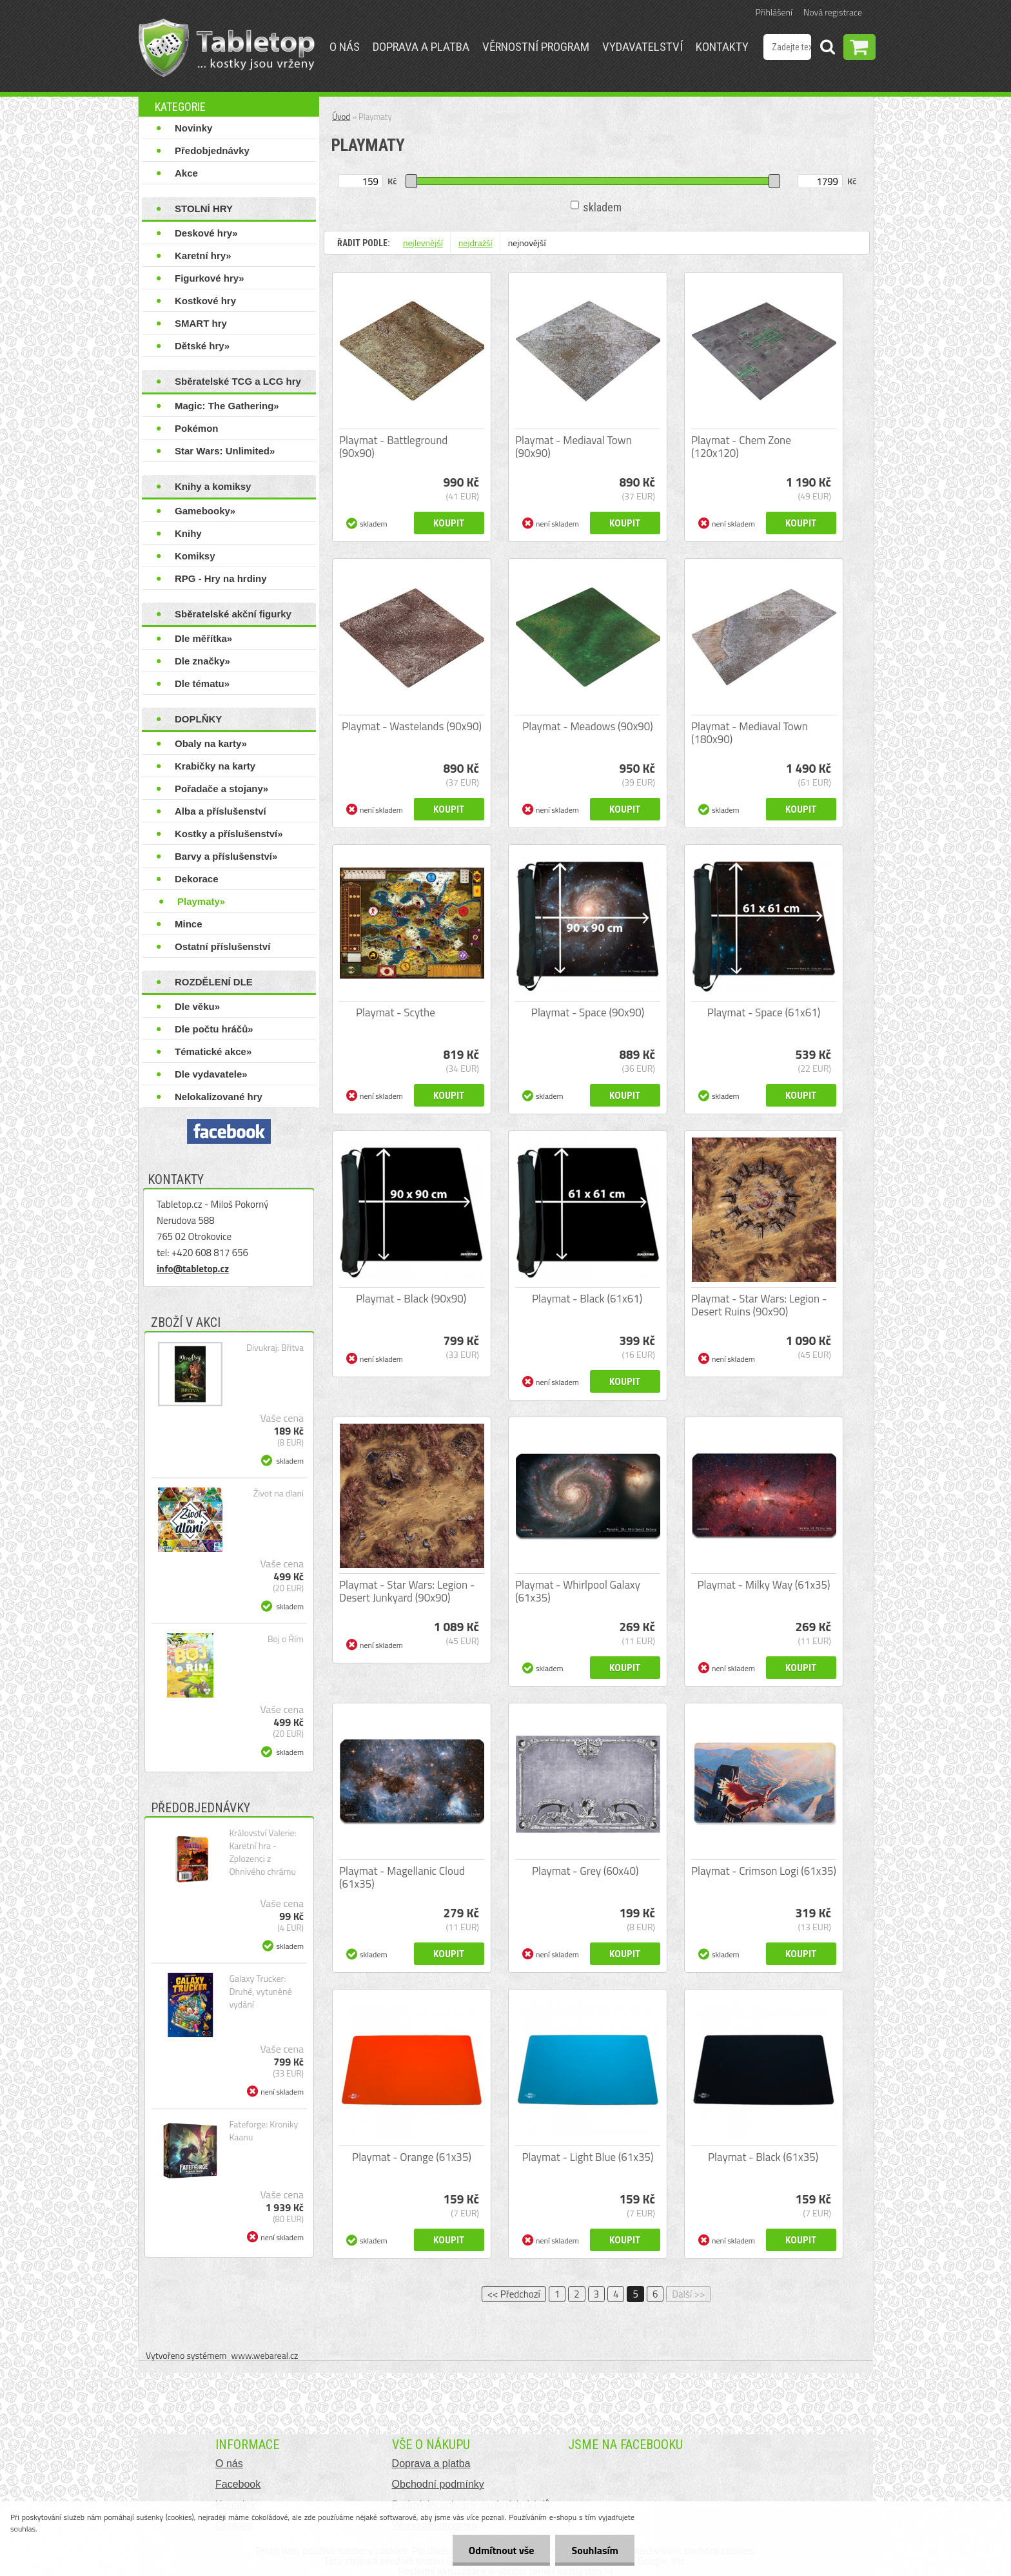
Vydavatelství (642, 46)
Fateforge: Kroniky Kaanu (263, 2131)
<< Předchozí (513, 2294)
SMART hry (201, 323)
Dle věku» (197, 1006)
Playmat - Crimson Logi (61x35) (763, 1870)
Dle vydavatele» (211, 1074)
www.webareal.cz (265, 2355)
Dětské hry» (202, 345)
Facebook (237, 2484)
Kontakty (722, 46)
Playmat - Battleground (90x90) (393, 447)
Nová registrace (832, 12)
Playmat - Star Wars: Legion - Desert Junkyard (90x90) (407, 1591)
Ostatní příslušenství (222, 946)
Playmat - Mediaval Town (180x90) (749, 733)
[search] (827, 49)
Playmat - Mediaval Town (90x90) (573, 447)
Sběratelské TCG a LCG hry (238, 381)
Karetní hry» (203, 255)
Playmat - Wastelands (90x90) (412, 726)
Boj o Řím (286, 1638)
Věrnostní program (535, 46)
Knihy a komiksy (213, 486)
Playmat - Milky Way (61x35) (763, 1584)
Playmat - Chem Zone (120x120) (741, 447)
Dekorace (197, 878)
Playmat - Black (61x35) (763, 2157)
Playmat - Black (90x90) (411, 1298)
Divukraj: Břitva (275, 1347)
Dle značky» (202, 660)
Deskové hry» (206, 233)
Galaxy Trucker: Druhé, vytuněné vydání (260, 1991)
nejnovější (527, 242)
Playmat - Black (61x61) (587, 1298)
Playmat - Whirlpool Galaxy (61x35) (577, 1591)
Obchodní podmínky (438, 2484)
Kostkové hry (205, 300)
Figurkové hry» (209, 278)
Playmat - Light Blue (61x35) (587, 2157)
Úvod (341, 116)
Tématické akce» (213, 1051)
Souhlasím (594, 2550)
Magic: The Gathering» (227, 405)
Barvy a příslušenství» (226, 856)
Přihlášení (774, 12)
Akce (186, 173)
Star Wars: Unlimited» (225, 450)
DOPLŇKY (198, 718)
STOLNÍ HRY (204, 208)
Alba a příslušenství (220, 811)
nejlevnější (423, 242)
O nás (344, 46)
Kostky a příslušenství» (229, 833)
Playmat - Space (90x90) (587, 1012)
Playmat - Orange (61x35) (411, 2157)
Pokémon (197, 428)
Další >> (688, 2294)
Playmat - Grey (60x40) (585, 1870)
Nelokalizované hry (218, 1096)
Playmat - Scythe (395, 1012)
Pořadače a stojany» (221, 788)
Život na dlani (278, 1493)
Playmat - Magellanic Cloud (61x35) (402, 1877)
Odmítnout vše (502, 2550)
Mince (188, 923)
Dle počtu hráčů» (214, 1028)
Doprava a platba (421, 46)
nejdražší (475, 242)
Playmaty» (201, 901)
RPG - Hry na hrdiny (221, 578)
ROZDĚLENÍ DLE (214, 981)
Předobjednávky (212, 150)
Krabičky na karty (215, 765)
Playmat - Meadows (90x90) (587, 726)
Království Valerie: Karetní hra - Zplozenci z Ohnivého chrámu (262, 1852)
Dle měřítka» (203, 638)
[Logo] (226, 47)
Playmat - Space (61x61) (763, 1012)
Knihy (188, 533)
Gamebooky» (205, 510)
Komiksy (195, 555)
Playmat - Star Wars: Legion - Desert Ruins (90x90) (759, 1305)
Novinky (193, 127)
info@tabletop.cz (193, 1268)
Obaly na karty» (211, 743)
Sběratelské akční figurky (233, 613)
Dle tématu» (202, 683)
